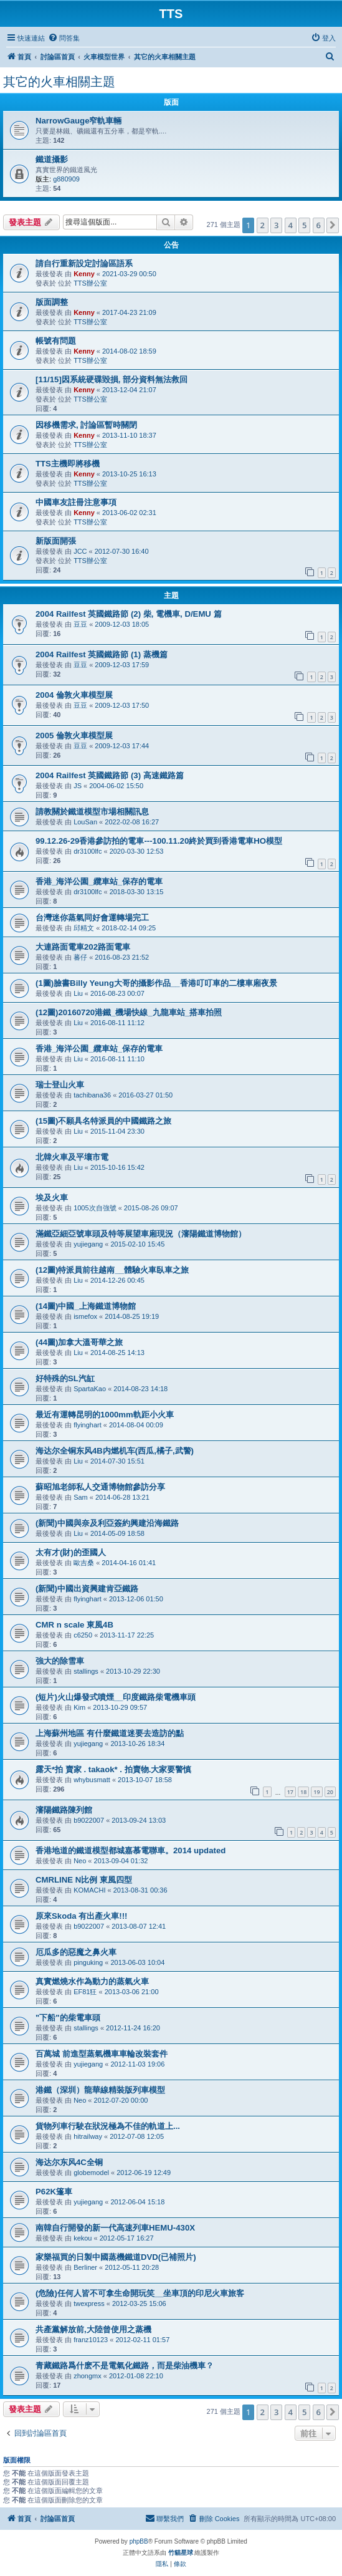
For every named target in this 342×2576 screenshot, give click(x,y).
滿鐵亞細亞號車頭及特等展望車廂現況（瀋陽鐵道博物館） (141, 1233)
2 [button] (262, 225)
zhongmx (88, 2376)
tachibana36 (92, 1095)
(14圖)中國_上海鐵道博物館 (86, 1306)
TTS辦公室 (90, 283)
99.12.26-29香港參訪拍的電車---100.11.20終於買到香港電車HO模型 (159, 841)
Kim (79, 1707)
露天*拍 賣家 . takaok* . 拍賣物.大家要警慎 (113, 1769)
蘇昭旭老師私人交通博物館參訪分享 (100, 1487)
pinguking (88, 1962)
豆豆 (80, 624)
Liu (78, 993)
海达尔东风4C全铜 (69, 2162)
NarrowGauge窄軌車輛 (78, 120)
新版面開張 (56, 541)
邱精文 (84, 928)
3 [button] (276, 225)
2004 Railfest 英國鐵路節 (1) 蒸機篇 (102, 654)
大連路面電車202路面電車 (83, 947)
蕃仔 (80, 957)
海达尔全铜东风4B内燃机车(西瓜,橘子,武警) (115, 1450)
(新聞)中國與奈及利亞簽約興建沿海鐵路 (107, 1523)
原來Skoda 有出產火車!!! (81, 1916)
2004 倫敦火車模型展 (74, 695)
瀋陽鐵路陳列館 (64, 1810)
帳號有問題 (56, 340)
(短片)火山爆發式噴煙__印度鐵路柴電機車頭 (116, 1697)
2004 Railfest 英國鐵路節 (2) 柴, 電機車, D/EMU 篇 (129, 614)
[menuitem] (64, 38)
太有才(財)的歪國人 (71, 1552)
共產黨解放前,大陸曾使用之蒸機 (93, 2329)
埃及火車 (52, 1197)
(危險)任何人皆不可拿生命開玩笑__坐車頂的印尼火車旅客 (140, 2293)
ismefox (85, 1316)
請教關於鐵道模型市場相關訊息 (92, 811)
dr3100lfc (88, 851)
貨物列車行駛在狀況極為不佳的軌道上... (108, 2126)
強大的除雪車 (60, 1661)
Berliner (85, 2267)
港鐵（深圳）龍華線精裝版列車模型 (100, 2090)
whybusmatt (92, 1779)
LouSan (85, 822)
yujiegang (88, 1244)
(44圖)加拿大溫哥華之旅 (79, 1342)
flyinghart (88, 1425)
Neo (80, 1860)
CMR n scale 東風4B (74, 1624)
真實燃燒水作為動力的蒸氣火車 (92, 1981)
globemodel (91, 2172)
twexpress (89, 2303)
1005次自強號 (95, 1208)
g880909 (66, 179)
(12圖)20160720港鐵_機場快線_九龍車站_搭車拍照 (129, 1012)
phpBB (139, 2541)
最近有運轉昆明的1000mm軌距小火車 (105, 1414)
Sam (81, 1497)
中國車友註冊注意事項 (76, 502)
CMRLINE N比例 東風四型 (84, 1879)
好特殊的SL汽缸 (65, 1378)
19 (316, 1792)
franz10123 (91, 2339)
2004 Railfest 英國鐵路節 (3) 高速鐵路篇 (110, 775)
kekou (83, 2238)
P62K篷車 (54, 2191)
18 (303, 1792)
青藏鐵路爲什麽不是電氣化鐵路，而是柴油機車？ (125, 2365)
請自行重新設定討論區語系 (84, 263)
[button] (332, 225)
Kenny (84, 273)
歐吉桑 (84, 1562)
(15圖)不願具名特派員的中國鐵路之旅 (103, 1121)
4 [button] (290, 225)
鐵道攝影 (52, 159)
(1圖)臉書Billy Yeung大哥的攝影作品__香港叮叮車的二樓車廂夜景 (156, 983)
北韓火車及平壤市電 (72, 1157)
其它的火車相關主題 (59, 82)
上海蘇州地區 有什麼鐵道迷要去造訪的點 (110, 1733)
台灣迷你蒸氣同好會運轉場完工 (92, 917)
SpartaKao (90, 1388)
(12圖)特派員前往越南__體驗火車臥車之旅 (112, 1270)
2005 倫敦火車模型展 (74, 735)
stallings (86, 1671)
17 (290, 1792)
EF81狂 (85, 1991)
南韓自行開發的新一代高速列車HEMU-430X (115, 2227)
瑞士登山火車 (60, 1084)
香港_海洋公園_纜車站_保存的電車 (99, 881)
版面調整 (52, 302)
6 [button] (318, 225)
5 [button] (304, 225)
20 (330, 1792)
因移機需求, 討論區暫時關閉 (86, 425)
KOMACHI (89, 1890)
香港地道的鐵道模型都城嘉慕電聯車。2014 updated (131, 1850)
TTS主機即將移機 (68, 463)
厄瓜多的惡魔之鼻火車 (76, 1952)
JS (78, 785)
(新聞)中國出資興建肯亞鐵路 (87, 1588)
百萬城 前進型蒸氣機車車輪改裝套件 (102, 2053)
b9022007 (89, 1820)
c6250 (83, 1635)
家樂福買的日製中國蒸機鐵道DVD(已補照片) (116, 2257)
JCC (80, 551)
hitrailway (88, 2136)
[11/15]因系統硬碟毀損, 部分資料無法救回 (112, 379)
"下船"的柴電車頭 (68, 2017)
